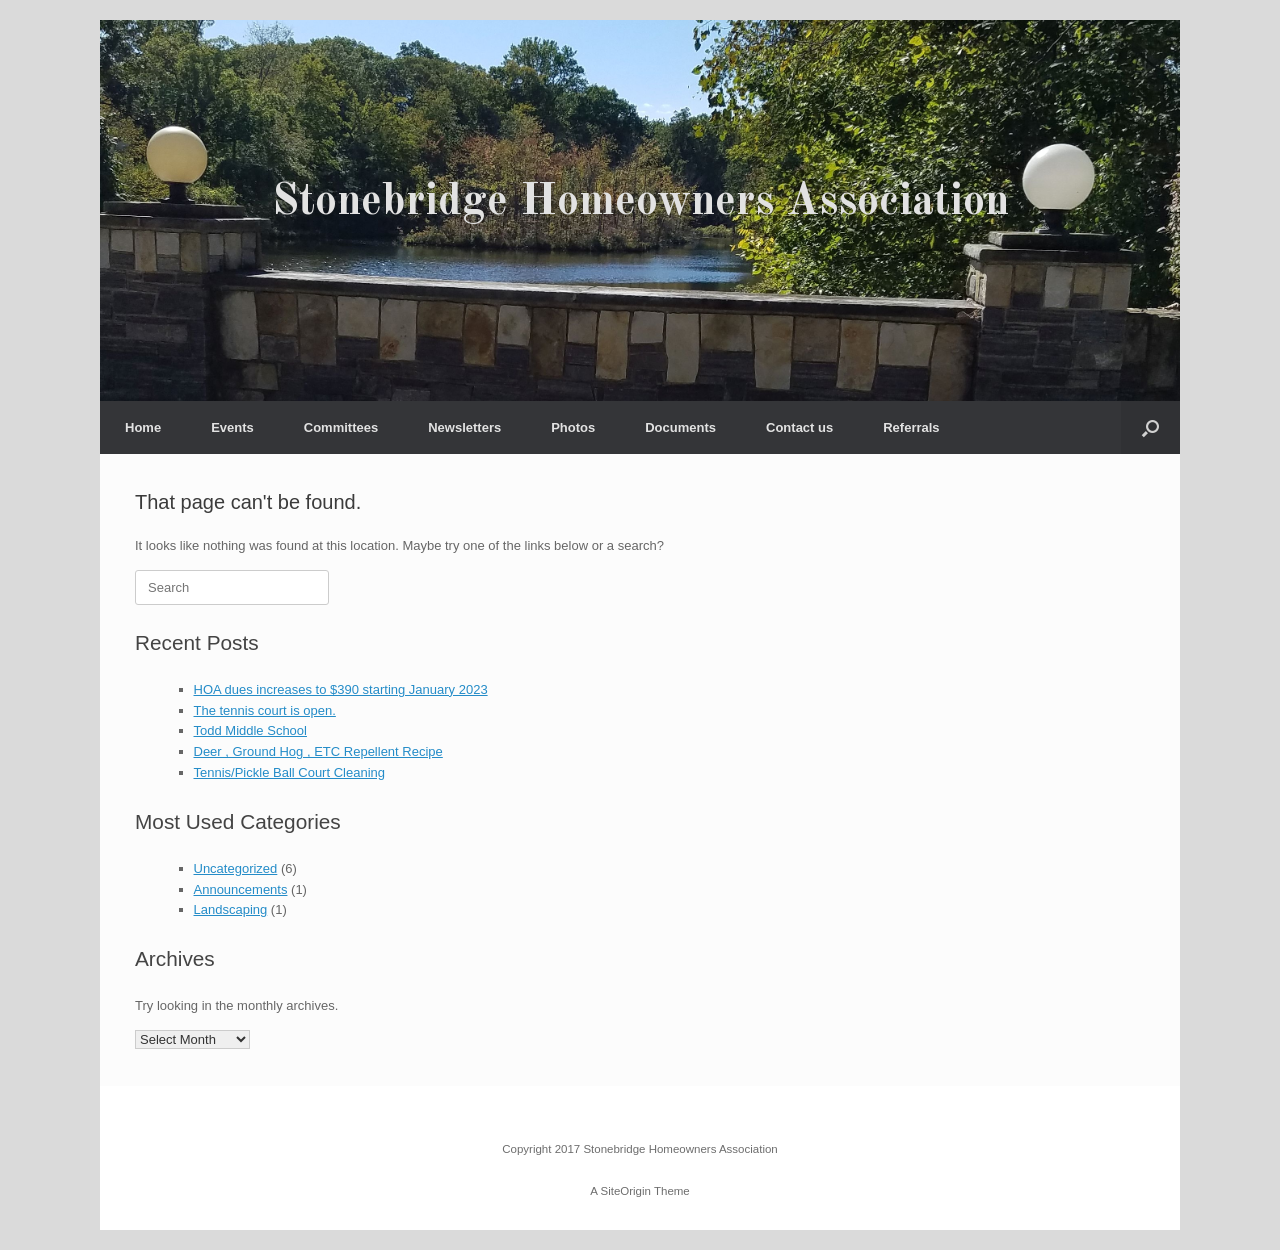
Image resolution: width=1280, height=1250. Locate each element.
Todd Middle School (250, 730)
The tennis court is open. (265, 710)
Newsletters (464, 427)
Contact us (799, 427)
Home (143, 427)
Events (232, 427)
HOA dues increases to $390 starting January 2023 (341, 689)
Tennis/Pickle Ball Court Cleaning (289, 772)
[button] (1150, 427)
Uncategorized (236, 868)
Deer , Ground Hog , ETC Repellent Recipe (318, 751)
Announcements (241, 889)
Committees (341, 427)
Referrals (911, 427)
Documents (680, 427)
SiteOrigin (625, 1191)
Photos (573, 427)
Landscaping (231, 909)
